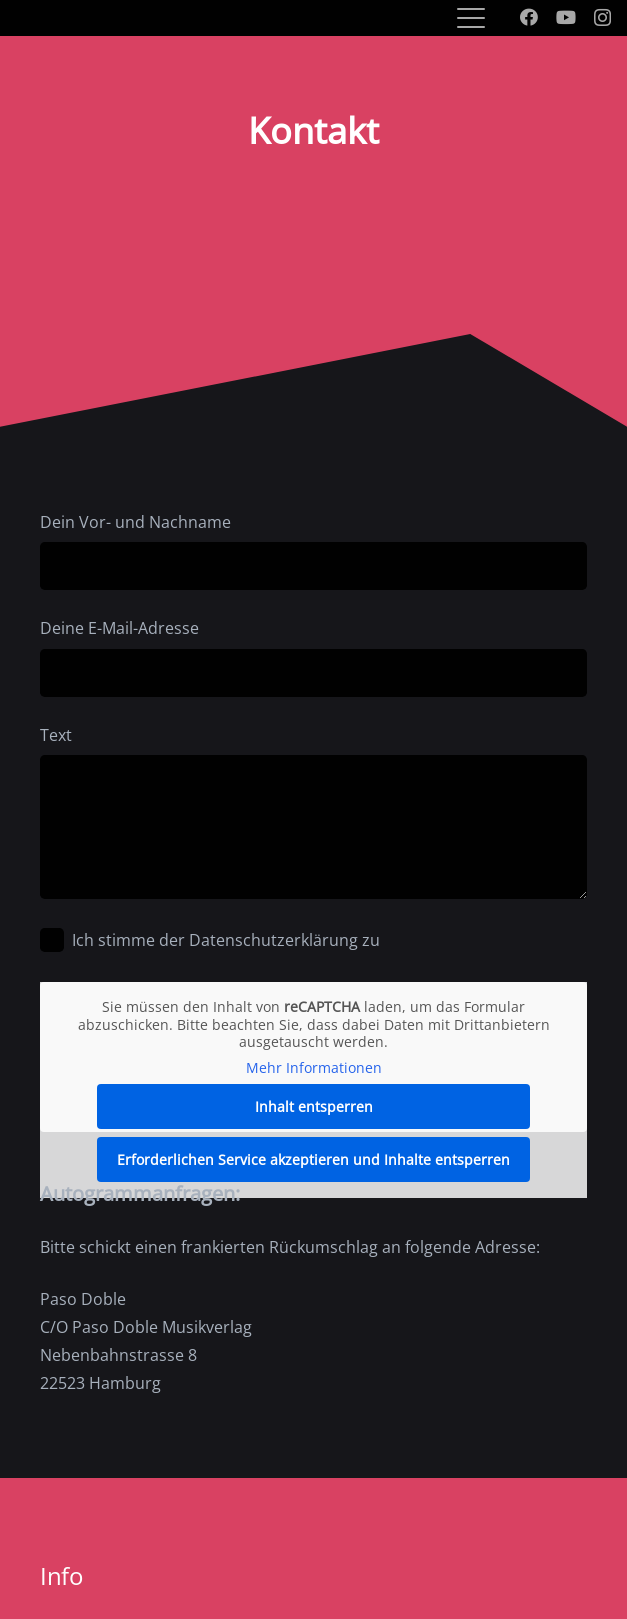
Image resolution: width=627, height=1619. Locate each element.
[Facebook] (529, 17)
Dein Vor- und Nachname (313, 550)
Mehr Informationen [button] (314, 1067)
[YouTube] (566, 17)
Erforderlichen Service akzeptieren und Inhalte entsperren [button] (313, 1159)
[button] (471, 18)
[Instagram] (602, 18)
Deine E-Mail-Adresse (313, 656)
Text (313, 811)
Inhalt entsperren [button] (314, 1106)
